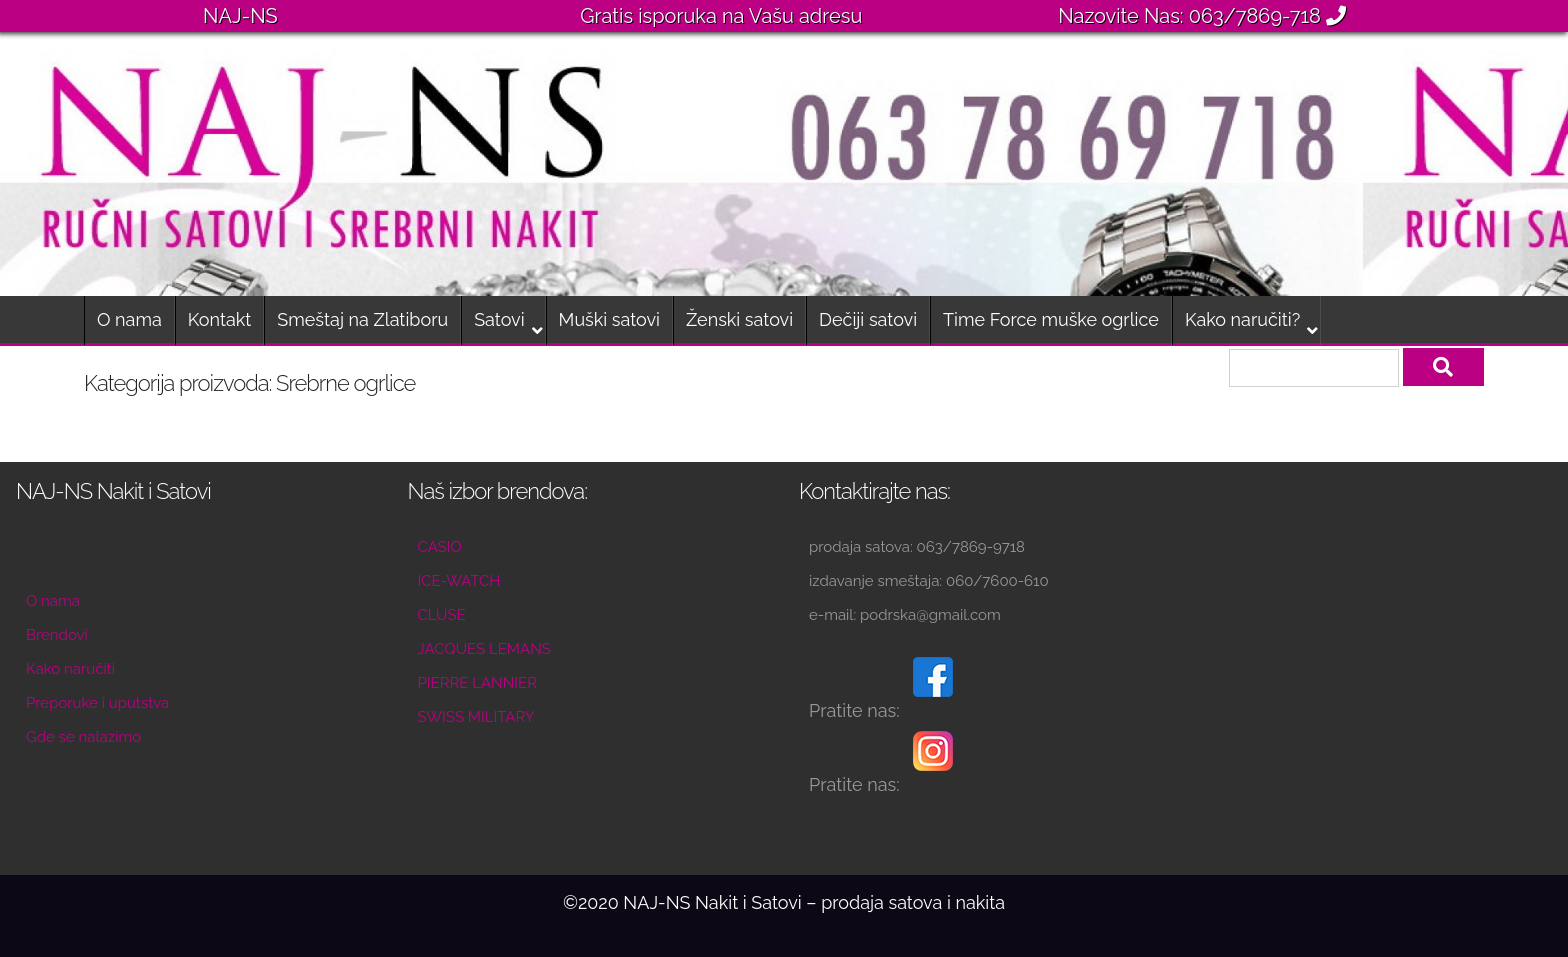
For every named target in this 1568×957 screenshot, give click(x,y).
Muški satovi (609, 319)
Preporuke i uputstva (97, 703)
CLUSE (442, 615)
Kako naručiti (70, 669)
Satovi (499, 319)
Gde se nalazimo (83, 737)
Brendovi (57, 635)
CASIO (440, 547)
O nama (129, 319)
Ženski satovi (739, 319)
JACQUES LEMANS (484, 649)
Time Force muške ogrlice (1051, 319)
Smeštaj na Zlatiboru (362, 319)
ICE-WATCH (459, 581)
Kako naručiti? (1242, 319)
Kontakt (220, 319)
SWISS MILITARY (476, 717)
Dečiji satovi (868, 319)
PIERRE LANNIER (477, 683)
